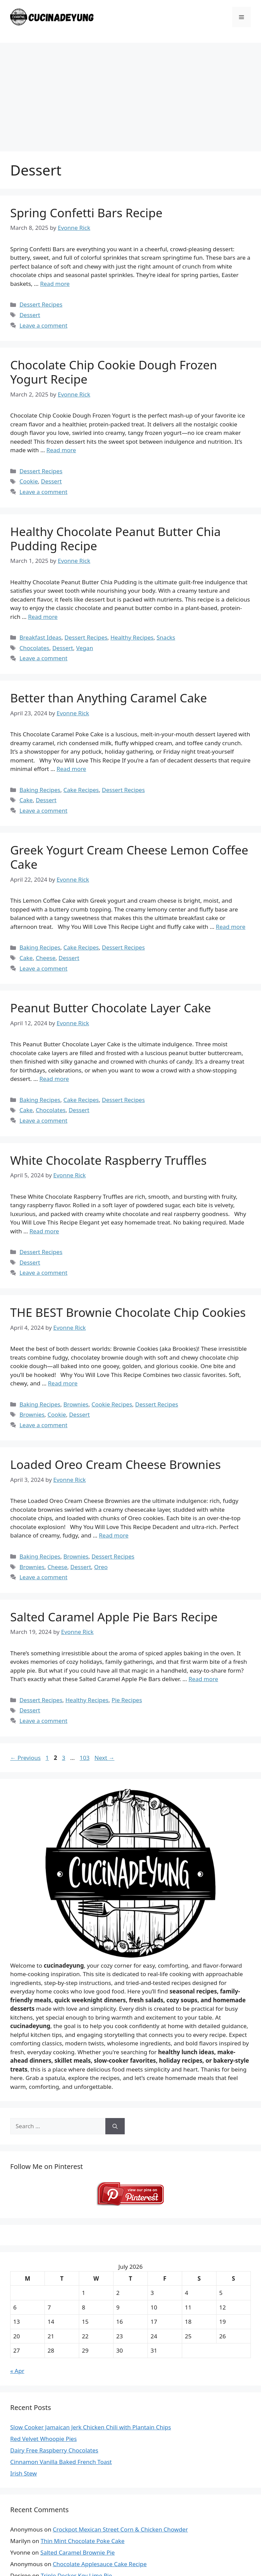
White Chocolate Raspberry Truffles (108, 1160)
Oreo (101, 1567)
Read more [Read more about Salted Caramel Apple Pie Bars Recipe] (203, 1679)
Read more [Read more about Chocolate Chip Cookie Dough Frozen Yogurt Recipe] (61, 450)
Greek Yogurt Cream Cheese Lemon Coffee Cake (129, 857)
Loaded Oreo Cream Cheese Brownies (115, 1464)
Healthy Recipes (132, 637)
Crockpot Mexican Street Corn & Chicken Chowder (120, 2529)
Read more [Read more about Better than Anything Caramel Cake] (71, 769)
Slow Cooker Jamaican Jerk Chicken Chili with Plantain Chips (90, 2427)
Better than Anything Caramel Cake (108, 698)
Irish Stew (23, 2473)
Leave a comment (43, 325)
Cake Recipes (81, 790)
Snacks (166, 637)
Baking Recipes (39, 790)
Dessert (29, 315)
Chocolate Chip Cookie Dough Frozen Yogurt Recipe (113, 372)
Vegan (84, 648)
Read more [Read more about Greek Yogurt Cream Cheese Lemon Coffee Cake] (230, 927)
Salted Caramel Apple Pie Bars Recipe (114, 1617)
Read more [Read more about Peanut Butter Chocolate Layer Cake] (54, 1079)
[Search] (115, 2126)
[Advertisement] (130, 93)
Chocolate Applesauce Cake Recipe (99, 2564)
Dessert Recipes (40, 304)
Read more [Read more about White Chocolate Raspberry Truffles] (44, 1231)
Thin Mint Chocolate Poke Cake (83, 2541)
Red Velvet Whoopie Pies (43, 2439)
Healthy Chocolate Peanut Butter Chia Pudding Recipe (115, 538)
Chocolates (34, 648)
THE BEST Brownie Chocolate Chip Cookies (128, 1312)
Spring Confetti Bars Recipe (86, 213)
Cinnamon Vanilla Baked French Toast (61, 2462)
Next (104, 1758)
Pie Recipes (126, 1700)
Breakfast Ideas (40, 637)
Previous (25, 1758)
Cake (26, 800)
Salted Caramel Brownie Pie (77, 2552)
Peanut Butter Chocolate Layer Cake (110, 1008)
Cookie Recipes (111, 1404)
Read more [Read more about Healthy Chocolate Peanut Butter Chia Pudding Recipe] (42, 617)
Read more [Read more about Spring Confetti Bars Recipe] (55, 284)
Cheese (45, 958)
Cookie (28, 481)
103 (85, 1758)
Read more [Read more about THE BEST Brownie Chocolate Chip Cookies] (62, 1383)
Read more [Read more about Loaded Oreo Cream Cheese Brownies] (113, 1535)
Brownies (76, 1404)
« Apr (17, 2371)
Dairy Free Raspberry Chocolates (54, 2450)
